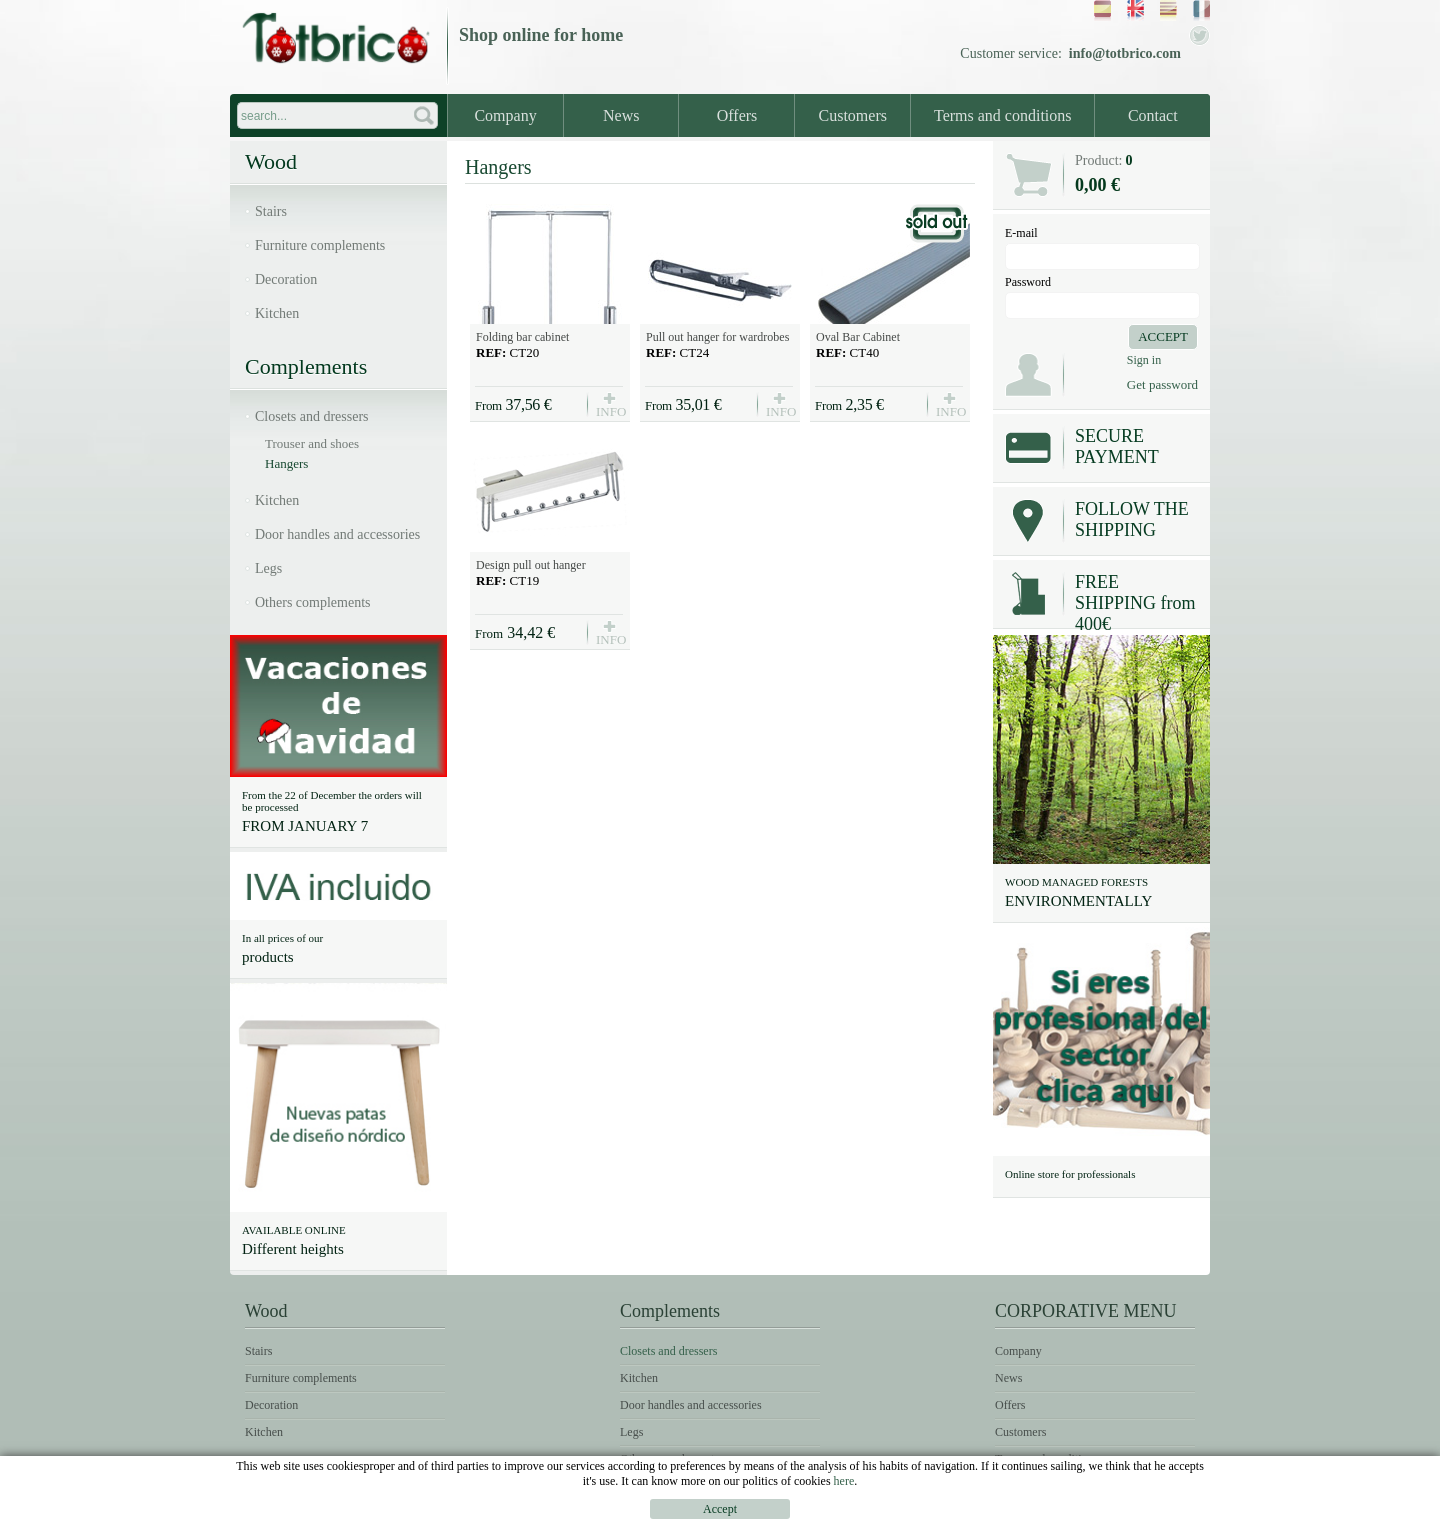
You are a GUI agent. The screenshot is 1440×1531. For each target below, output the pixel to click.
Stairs (271, 211)
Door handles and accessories (337, 534)
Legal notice (983, 1516)
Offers (737, 115)
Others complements (312, 602)
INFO (609, 410)
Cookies (1179, 1516)
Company (505, 115)
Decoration (286, 279)
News (621, 115)
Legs (268, 568)
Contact (1153, 115)
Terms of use (1090, 1516)
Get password (1162, 384)
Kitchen (277, 313)
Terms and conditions (1003, 115)
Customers (853, 115)
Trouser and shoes (312, 443)
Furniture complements (320, 245)
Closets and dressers (312, 416)
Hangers (286, 463)
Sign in (1144, 360)
